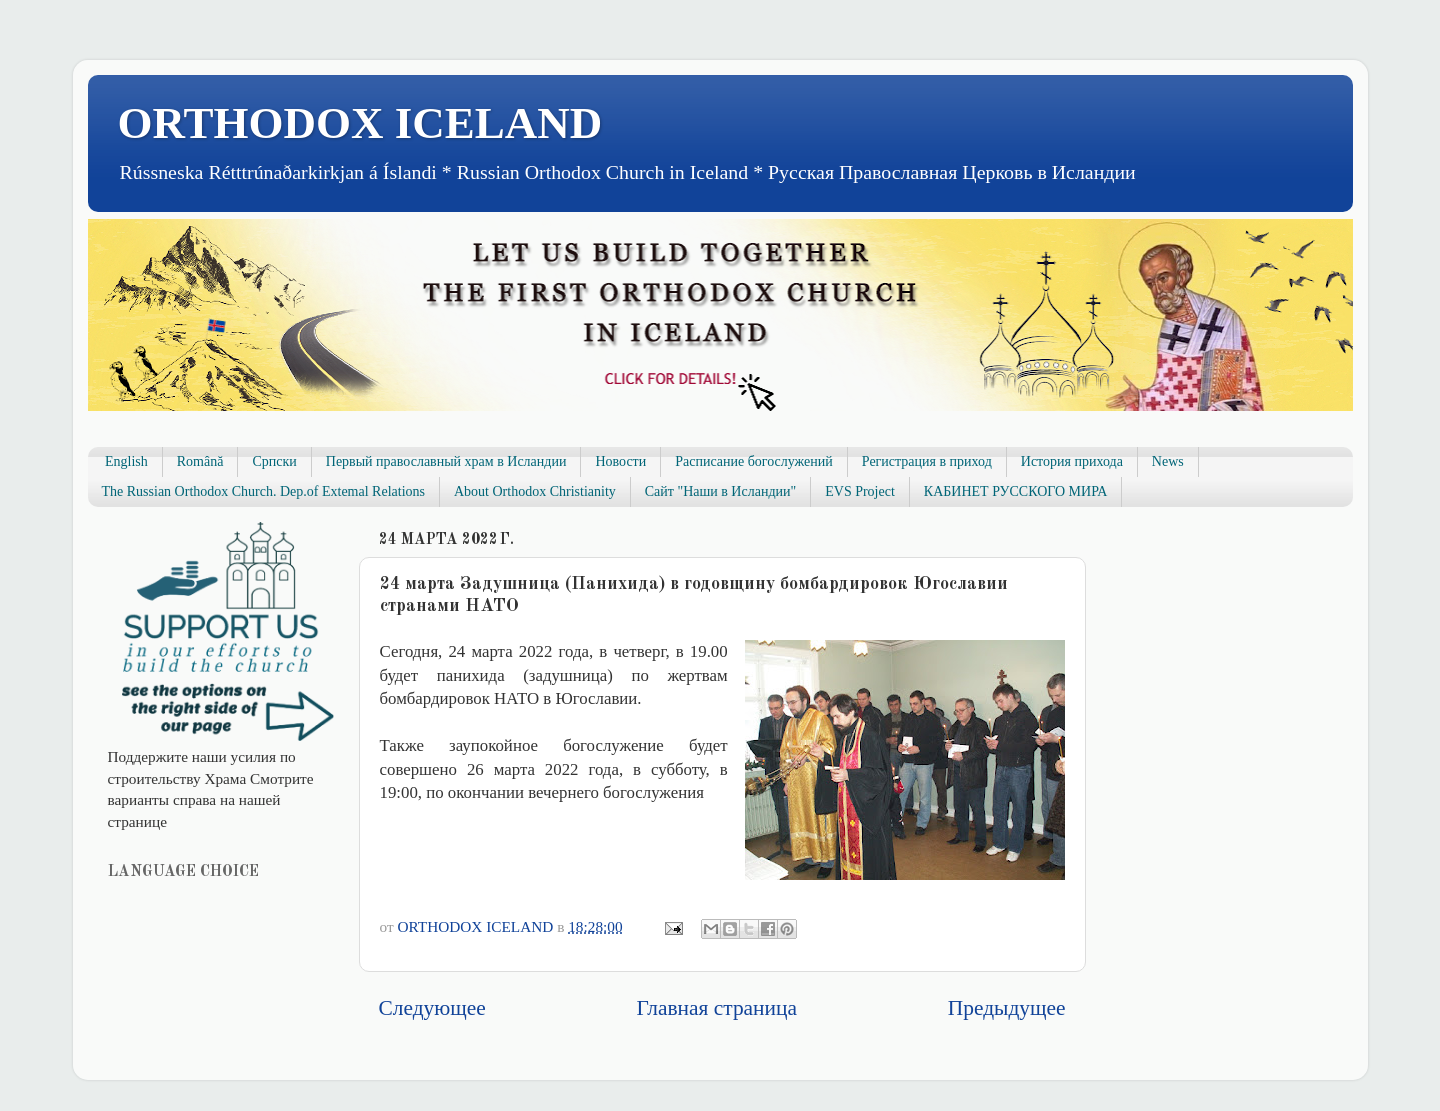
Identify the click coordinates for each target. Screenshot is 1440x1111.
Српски (274, 461)
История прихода (1072, 461)
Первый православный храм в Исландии (446, 461)
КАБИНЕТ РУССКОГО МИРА (1015, 491)
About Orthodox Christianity (535, 491)
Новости (620, 461)
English (126, 461)
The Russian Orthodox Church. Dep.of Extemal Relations (264, 491)
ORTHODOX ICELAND (360, 123)
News (1168, 461)
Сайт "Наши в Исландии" (720, 491)
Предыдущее (1007, 1008)
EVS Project (860, 491)
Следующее (432, 1008)
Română (200, 461)
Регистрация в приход (927, 461)
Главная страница (717, 1008)
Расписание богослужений (754, 461)
